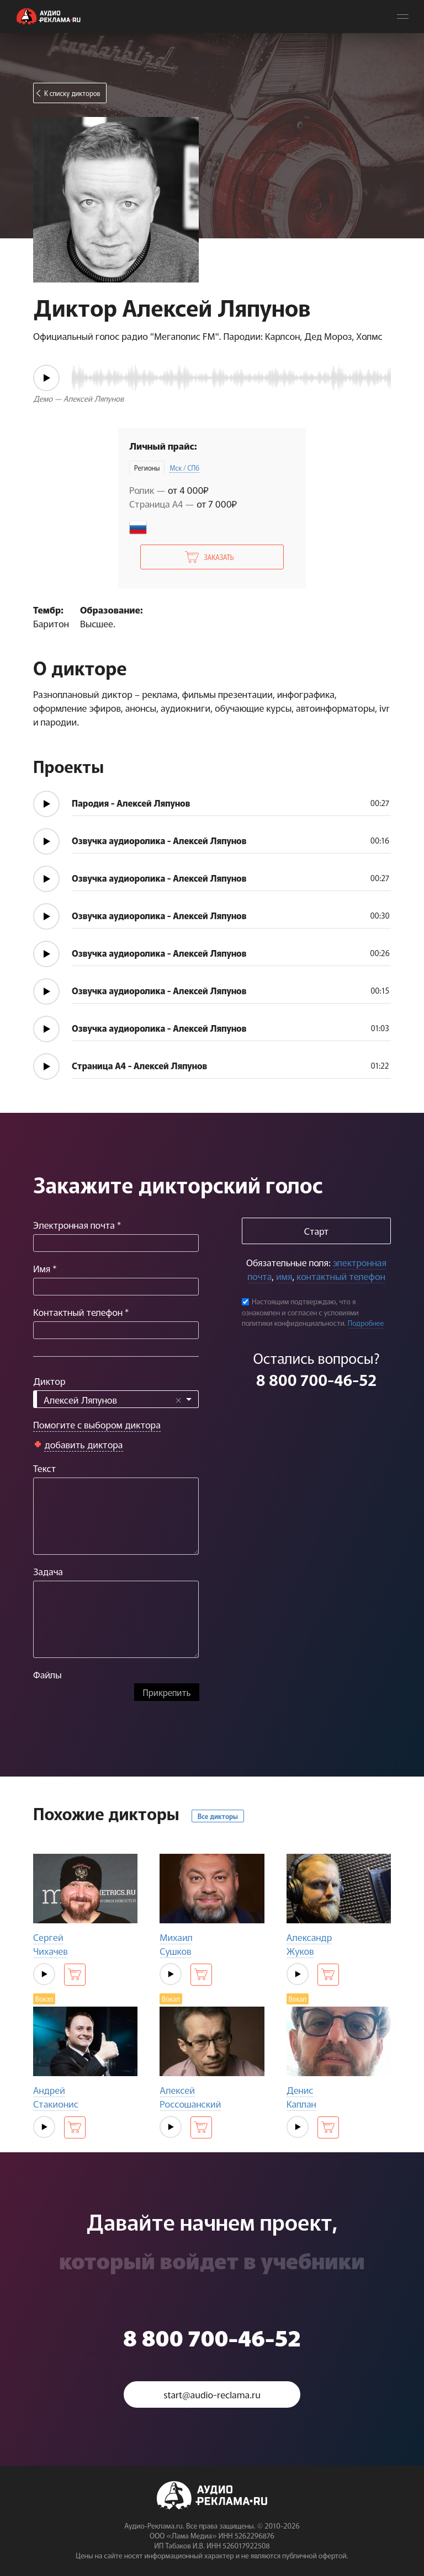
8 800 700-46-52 (316, 1379)
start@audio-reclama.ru (212, 2394)
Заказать (219, 557)
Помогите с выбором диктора (97, 1424)
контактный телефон (340, 1276)
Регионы (147, 467)
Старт (316, 1231)
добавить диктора (83, 1444)
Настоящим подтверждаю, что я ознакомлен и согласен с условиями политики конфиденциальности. (300, 1312)
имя (284, 1276)
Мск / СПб (184, 467)
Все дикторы (218, 1816)
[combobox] (116, 1399)
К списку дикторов (72, 93)
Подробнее (366, 1323)
